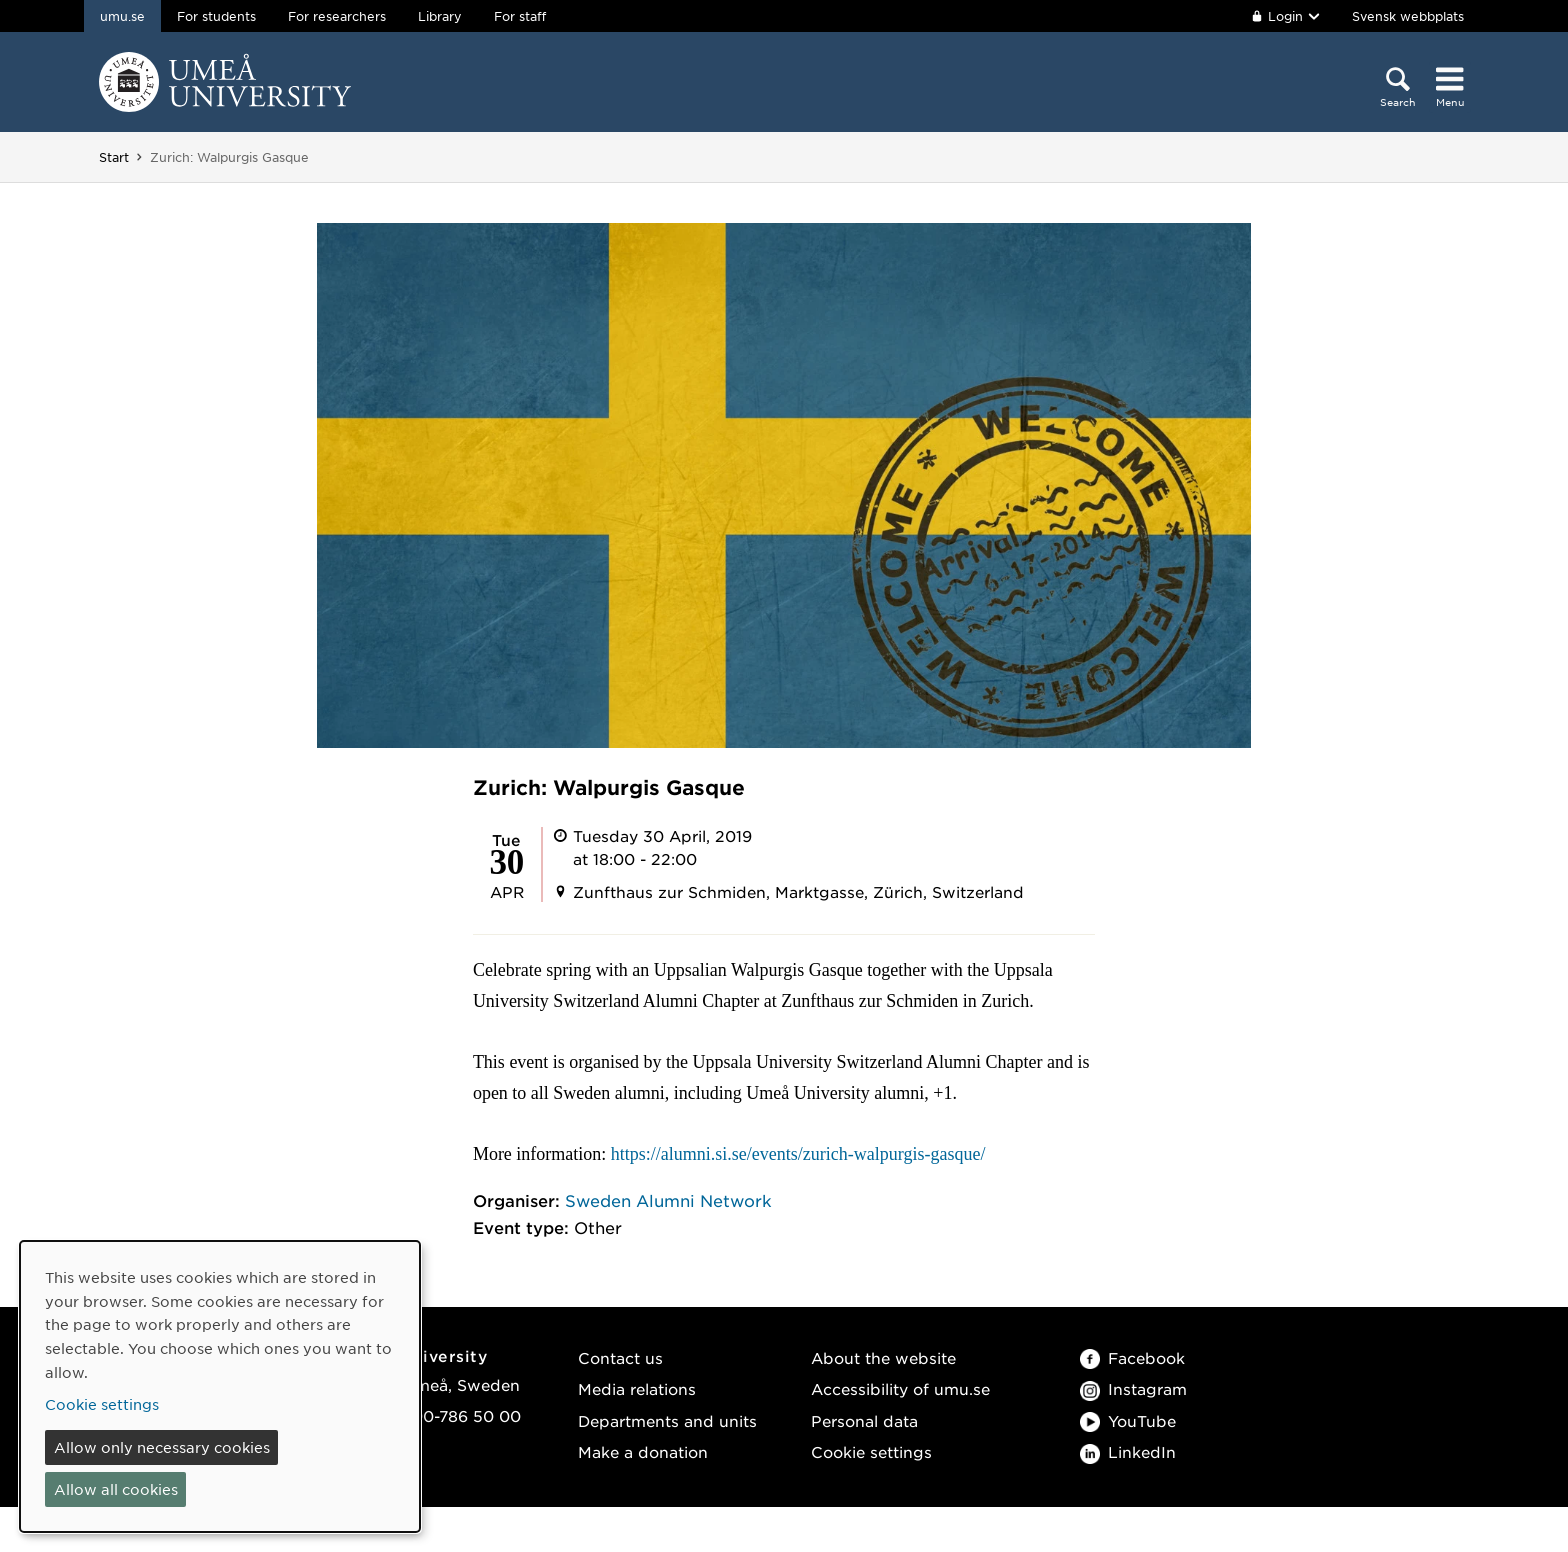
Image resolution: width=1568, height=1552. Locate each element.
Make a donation (643, 1451)
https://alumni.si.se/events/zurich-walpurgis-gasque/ (800, 1154)
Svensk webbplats (1408, 16)
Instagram (1133, 1388)
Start (114, 157)
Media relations (637, 1388)
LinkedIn (1128, 1451)
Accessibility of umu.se (900, 1388)
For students (216, 16)
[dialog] (220, 1386)
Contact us (620, 1357)
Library (440, 16)
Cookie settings (871, 1451)
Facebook (1132, 1357)
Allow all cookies (116, 1489)
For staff (520, 16)
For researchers (337, 16)
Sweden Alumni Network (668, 1200)
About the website (883, 1357)
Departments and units (667, 1420)
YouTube (1128, 1420)
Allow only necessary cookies (162, 1447)
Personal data (864, 1420)
